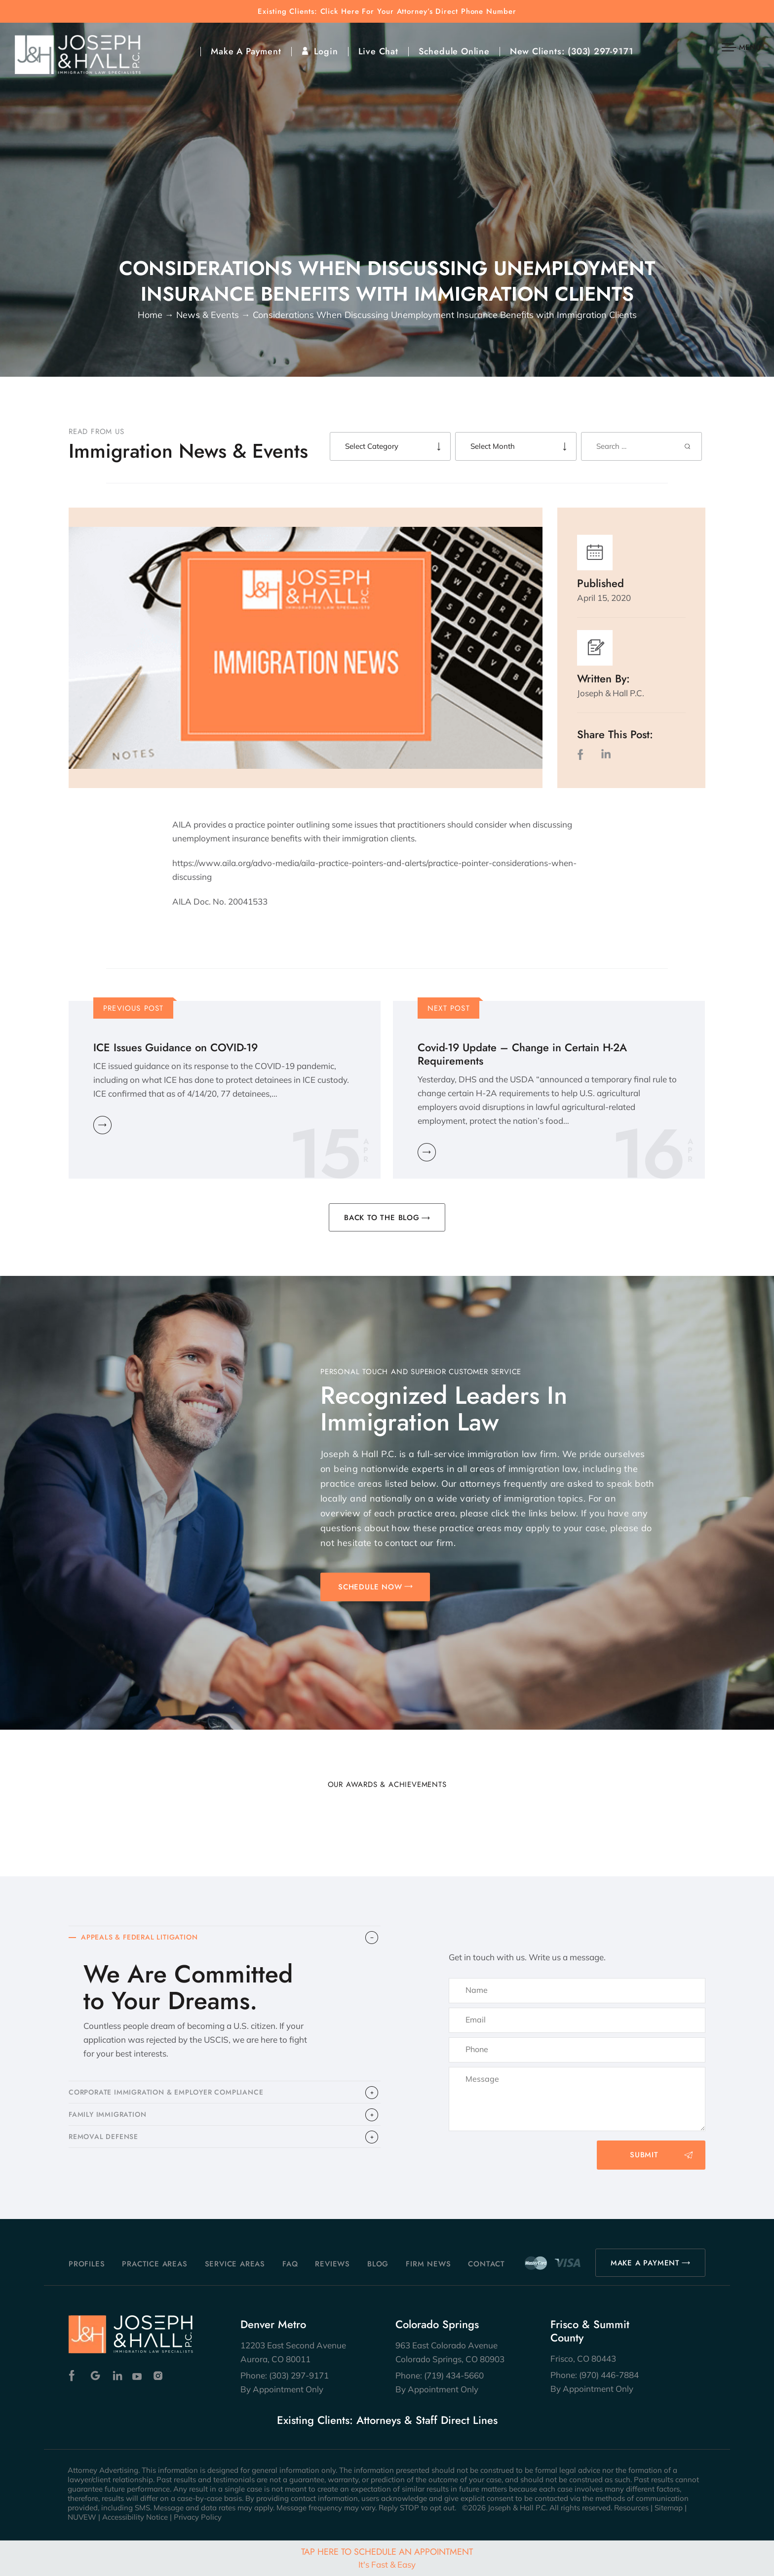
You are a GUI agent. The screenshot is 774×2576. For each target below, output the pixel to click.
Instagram (159, 2375)
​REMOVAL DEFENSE (106, 2146)
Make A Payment (246, 51)
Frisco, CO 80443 (583, 2358)
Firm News (428, 2264)
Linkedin (116, 2375)
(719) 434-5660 (454, 2375)
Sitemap (669, 2507)
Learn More (102, 1125)
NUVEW (82, 2517)
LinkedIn (605, 754)
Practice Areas (154, 2264)
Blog (377, 2264)
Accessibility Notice (135, 2517)
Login (326, 51)
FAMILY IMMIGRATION (110, 2121)
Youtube (138, 2375)
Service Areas (235, 2264)
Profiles (87, 2264)
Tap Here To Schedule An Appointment (387, 2557)
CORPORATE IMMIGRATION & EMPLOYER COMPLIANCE (173, 2096)
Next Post (448, 1008)
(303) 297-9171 (600, 51)
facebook (582, 754)
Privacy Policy (198, 2517)
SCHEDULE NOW (370, 1587)
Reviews (332, 2264)
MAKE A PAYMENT (645, 2263)
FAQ (290, 2264)
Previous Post (133, 1008)
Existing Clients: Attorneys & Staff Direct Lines (387, 2420)
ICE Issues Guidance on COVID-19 (175, 1047)
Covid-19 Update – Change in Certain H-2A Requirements (522, 1054)
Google (95, 2375)
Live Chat (378, 51)
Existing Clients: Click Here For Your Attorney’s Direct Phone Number (387, 11)
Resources (631, 2507)
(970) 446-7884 (609, 2375)
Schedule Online (454, 51)
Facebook (74, 2375)
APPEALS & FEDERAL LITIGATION (143, 1938)
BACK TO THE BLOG (382, 1217)
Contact (486, 2264)
